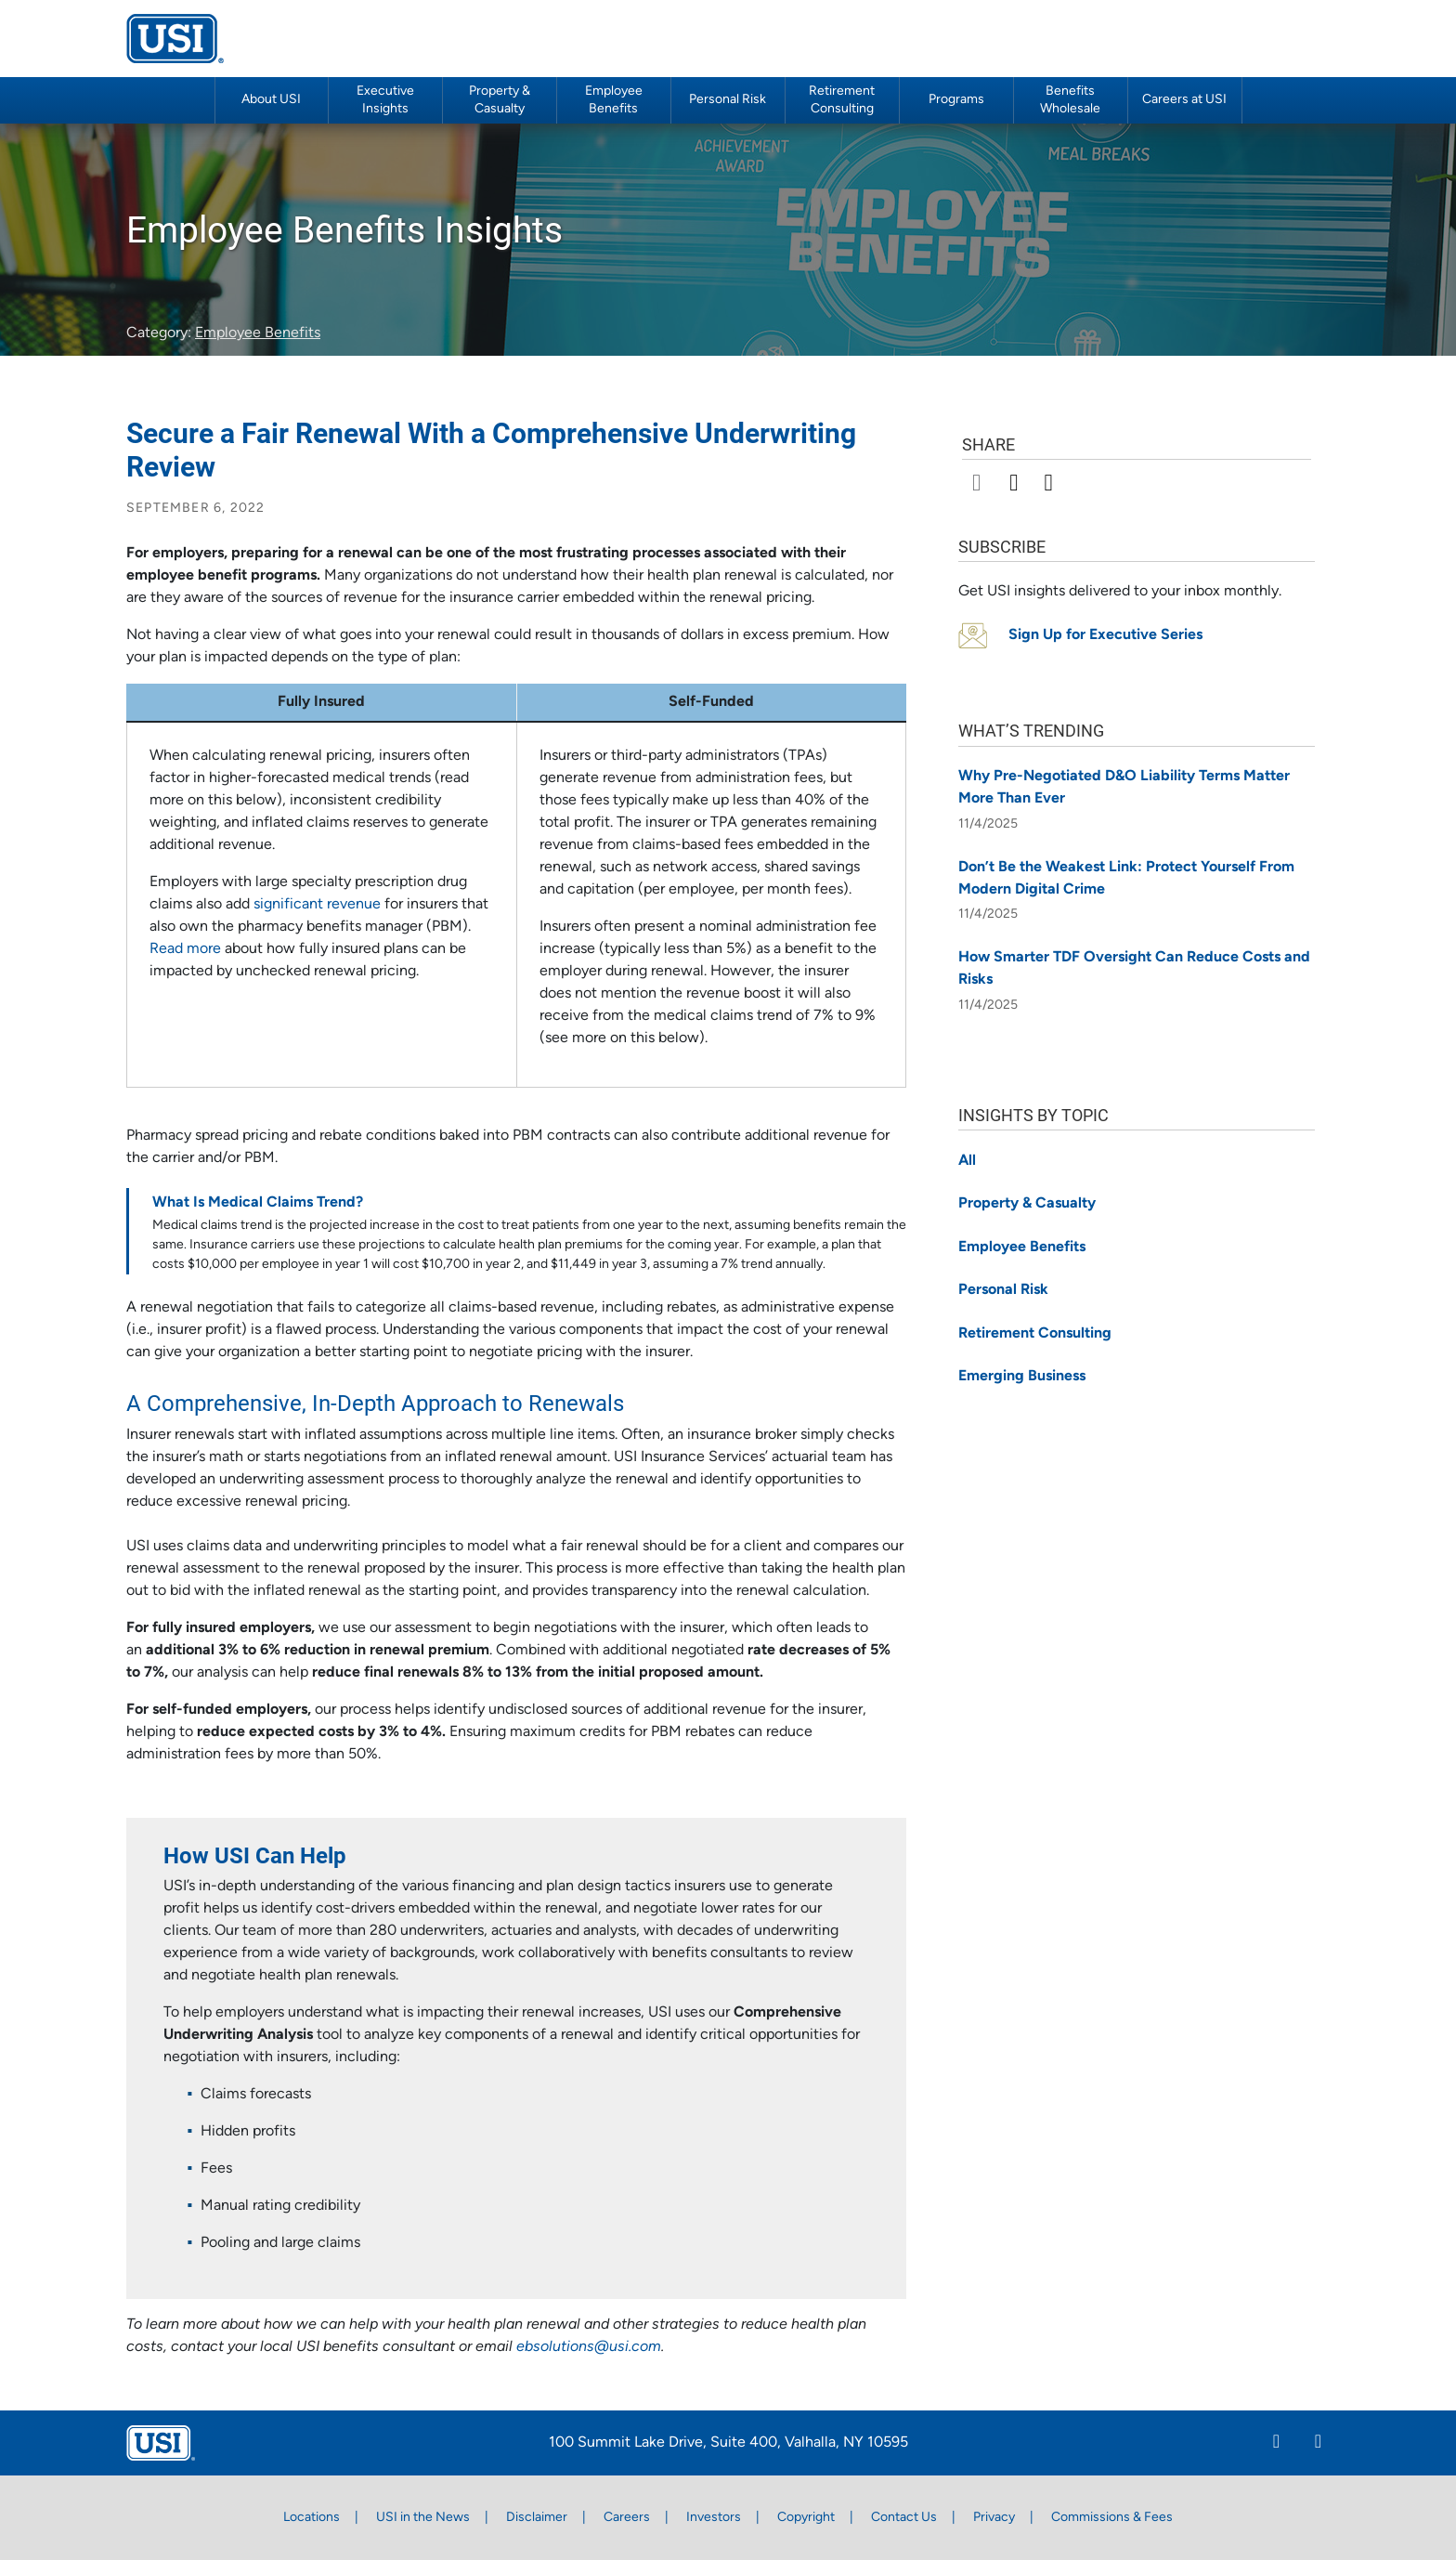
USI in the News (423, 2518)
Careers (627, 2518)
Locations (311, 2518)
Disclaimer (536, 2518)
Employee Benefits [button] (614, 100)
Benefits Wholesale (1070, 100)
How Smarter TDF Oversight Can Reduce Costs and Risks (1134, 968)
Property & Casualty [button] (499, 100)
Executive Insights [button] (385, 100)
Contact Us (904, 2518)
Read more (185, 949)
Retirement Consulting (842, 100)
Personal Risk (727, 100)
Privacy (994, 2518)
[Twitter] (1318, 2443)
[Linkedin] (1276, 2443)
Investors (713, 2518)
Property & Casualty (1027, 1203)
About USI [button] (271, 100)
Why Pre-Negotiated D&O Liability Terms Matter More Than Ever (1124, 787)
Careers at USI (1184, 100)
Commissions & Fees (1112, 2518)
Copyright (806, 2518)
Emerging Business (1022, 1376)
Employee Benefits (257, 333)
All (967, 1161)
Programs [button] (956, 100)
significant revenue (317, 904)
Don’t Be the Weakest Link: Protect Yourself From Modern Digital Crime (1126, 878)
